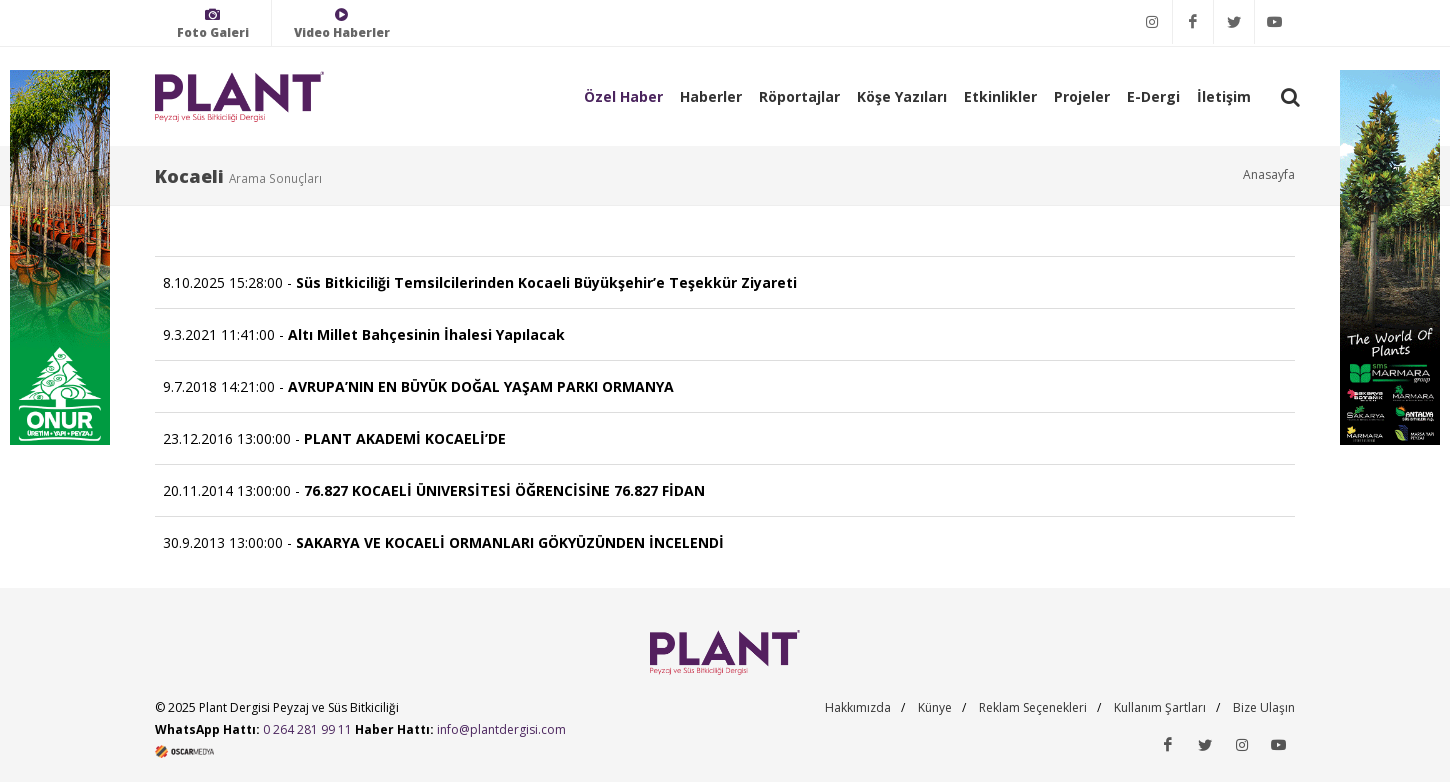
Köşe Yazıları (902, 96)
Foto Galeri (213, 23)
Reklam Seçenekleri (1033, 707)
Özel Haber (623, 96)
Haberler (711, 96)
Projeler (1082, 96)
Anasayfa (1269, 174)
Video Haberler (342, 23)
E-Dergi (1153, 96)
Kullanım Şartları (1160, 707)
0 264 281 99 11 (307, 729)
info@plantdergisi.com (501, 729)
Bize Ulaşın (1264, 707)
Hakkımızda (858, 707)
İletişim (1224, 96)
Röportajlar (799, 96)
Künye (935, 707)
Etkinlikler (1000, 96)
